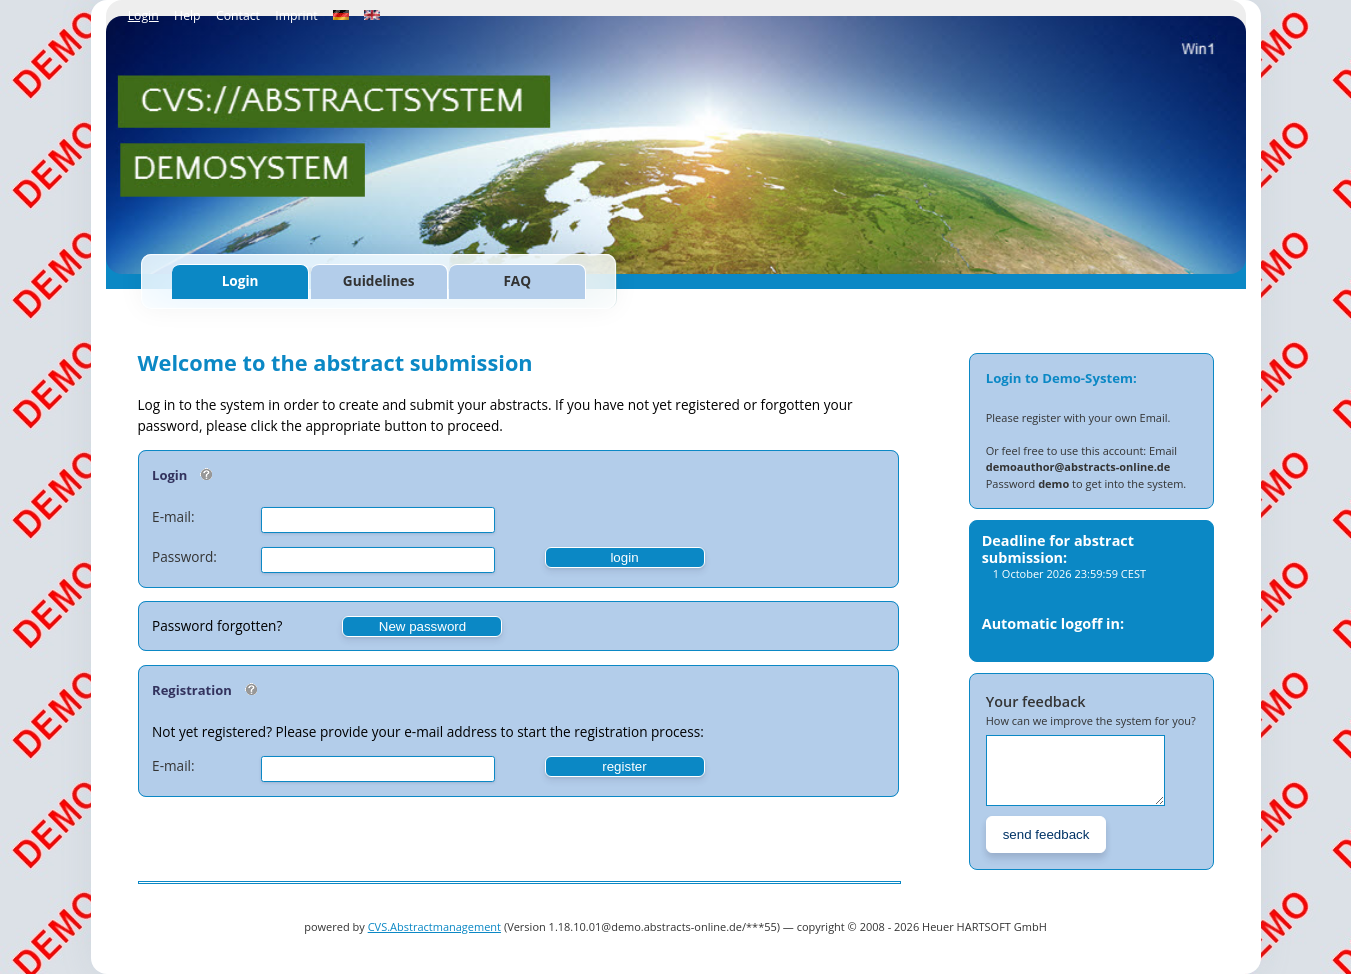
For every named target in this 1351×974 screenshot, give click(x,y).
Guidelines (379, 280)
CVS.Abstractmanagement (434, 926)
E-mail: (173, 516)
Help (187, 15)
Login (143, 15)
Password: (184, 556)
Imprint (296, 15)
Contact (238, 15)
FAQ (517, 280)
